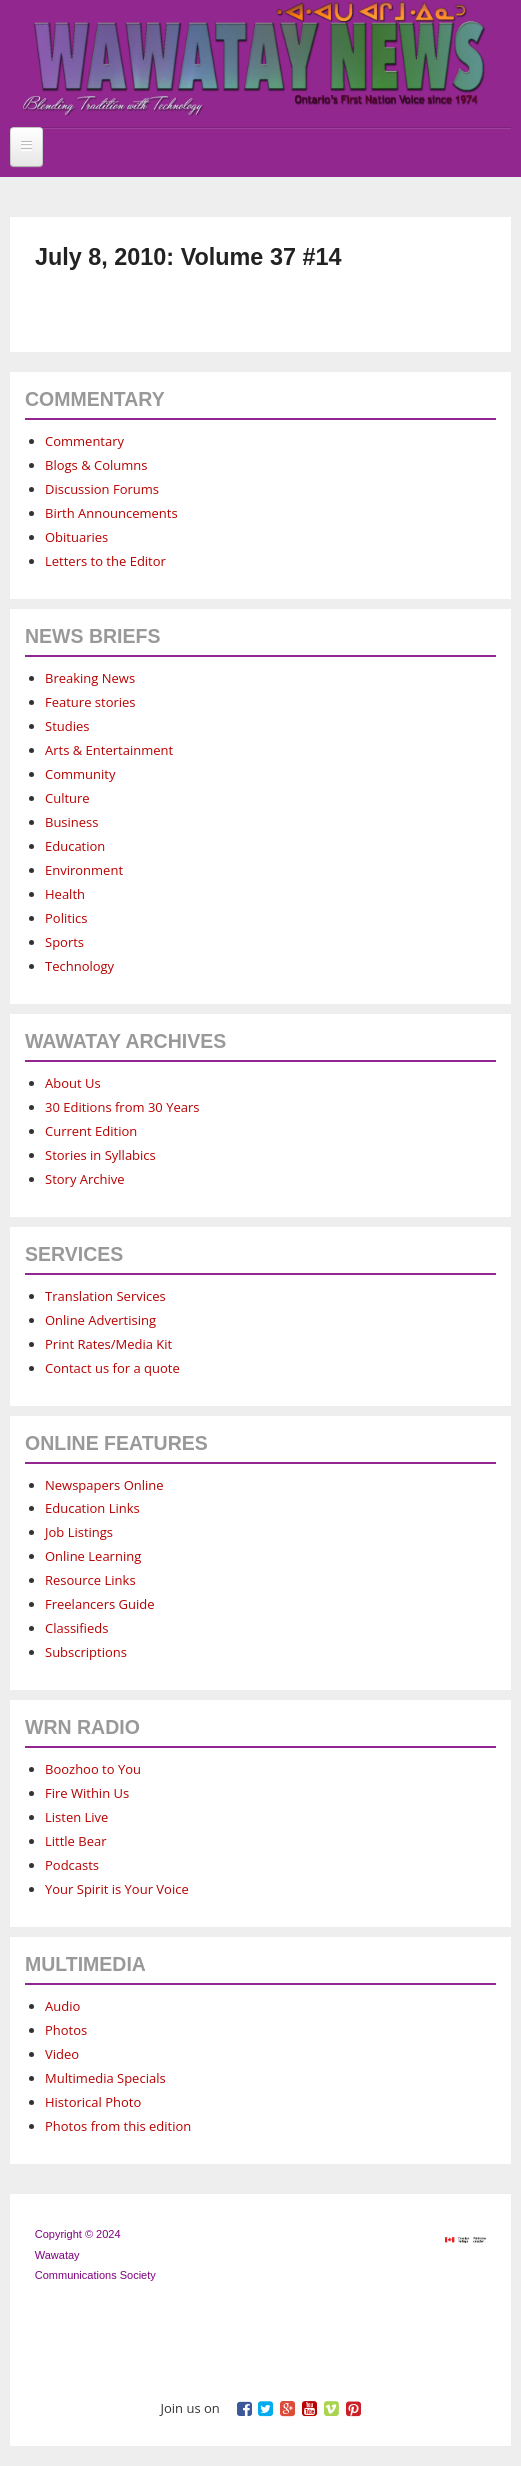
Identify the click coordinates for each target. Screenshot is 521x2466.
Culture (67, 798)
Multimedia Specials (105, 2078)
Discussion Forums (102, 489)
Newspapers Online (104, 1485)
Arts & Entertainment (109, 750)
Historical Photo (93, 2102)
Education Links (92, 1508)
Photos (66, 2030)
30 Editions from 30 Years (122, 1107)
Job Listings (79, 1532)
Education (75, 846)
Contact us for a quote (112, 1368)
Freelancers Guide (99, 1604)
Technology (79, 966)
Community (80, 774)
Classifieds (76, 1628)
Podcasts (72, 1865)
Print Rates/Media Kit (108, 1344)
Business (72, 822)
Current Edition (91, 1131)
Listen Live (76, 1817)
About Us (73, 1083)
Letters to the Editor (105, 561)
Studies (67, 726)
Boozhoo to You (93, 1769)
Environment (84, 870)
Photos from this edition (118, 2126)
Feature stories (90, 702)
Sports (64, 942)
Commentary (84, 441)
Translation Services (105, 1296)
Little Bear (76, 1841)
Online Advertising (100, 1320)
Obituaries (76, 537)
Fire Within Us (87, 1793)
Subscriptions (86, 1652)
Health (65, 894)
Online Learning (93, 1556)
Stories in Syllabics (100, 1155)
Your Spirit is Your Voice (117, 1889)
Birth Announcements (111, 513)
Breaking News (90, 678)
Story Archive (85, 1179)
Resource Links (90, 1580)
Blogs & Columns (96, 465)
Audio (62, 2006)
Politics (66, 918)
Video (62, 2054)
